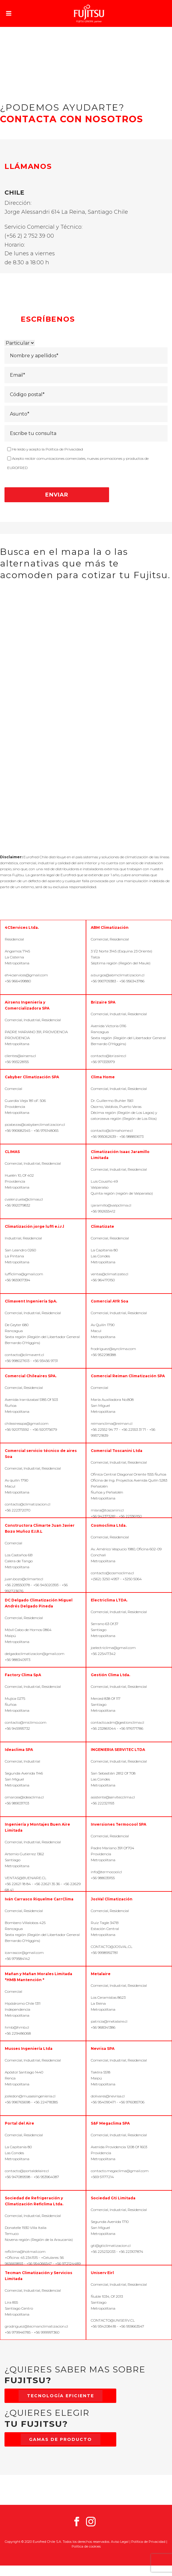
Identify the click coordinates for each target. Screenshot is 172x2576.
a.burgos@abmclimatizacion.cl (117, 975)
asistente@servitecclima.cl (113, 1797)
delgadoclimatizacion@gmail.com (34, 1653)
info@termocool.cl (106, 1872)
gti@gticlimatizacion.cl (111, 2245)
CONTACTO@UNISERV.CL (113, 2320)
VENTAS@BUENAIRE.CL (25, 1878)
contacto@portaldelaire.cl (27, 2171)
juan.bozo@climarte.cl (24, 1579)
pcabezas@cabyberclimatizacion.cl (35, 1124)
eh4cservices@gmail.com (26, 975)
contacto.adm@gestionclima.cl (117, 1722)
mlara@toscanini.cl (107, 1510)
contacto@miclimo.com (25, 1722)
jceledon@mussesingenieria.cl (30, 2096)
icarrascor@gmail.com (24, 1952)
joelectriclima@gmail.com (113, 1647)
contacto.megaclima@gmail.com (120, 2171)
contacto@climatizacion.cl (27, 1504)
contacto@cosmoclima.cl (112, 1573)
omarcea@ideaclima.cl (24, 1797)
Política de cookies (86, 2546)
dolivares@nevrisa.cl (108, 2096)
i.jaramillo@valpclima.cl (111, 1205)
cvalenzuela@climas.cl (24, 1199)
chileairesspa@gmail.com (27, 1423)
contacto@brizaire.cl (108, 1055)
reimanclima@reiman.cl (111, 1423)
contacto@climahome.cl (112, 1130)
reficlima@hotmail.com (25, 2251)
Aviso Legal (120, 2542)
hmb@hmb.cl (17, 2027)
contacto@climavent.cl (24, 1354)
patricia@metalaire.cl (109, 2021)
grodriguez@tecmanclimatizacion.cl (36, 2326)
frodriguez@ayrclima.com (113, 1348)
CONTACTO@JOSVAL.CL (111, 1946)
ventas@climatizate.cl (109, 1274)
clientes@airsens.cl (20, 1055)
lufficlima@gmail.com (24, 1274)
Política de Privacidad (64, 449)
